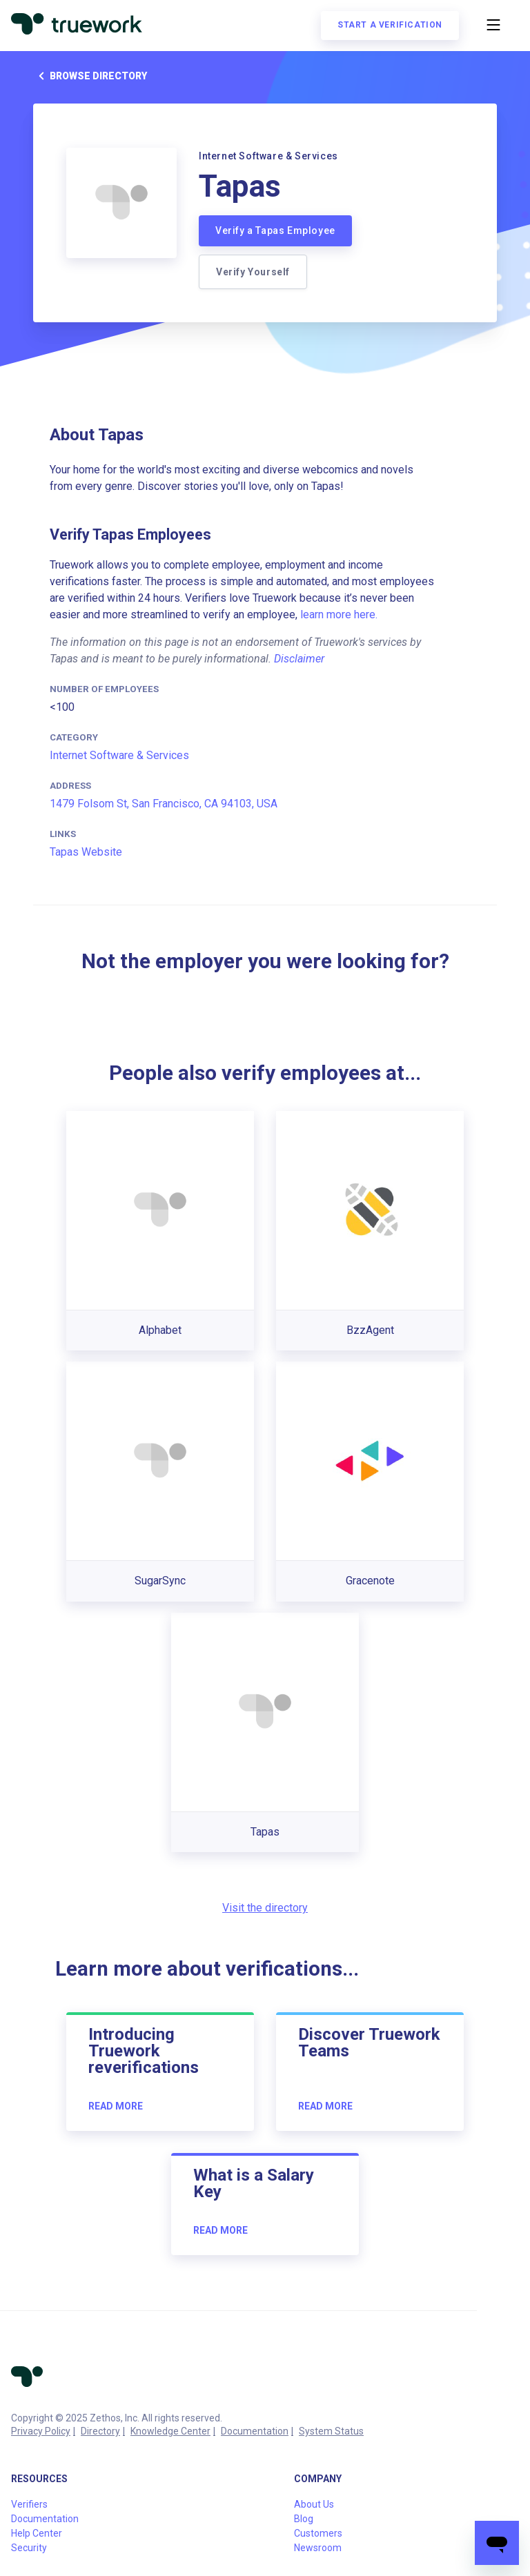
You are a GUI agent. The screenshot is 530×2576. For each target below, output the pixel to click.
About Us (314, 2504)
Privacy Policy (40, 2431)
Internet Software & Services (119, 755)
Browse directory (90, 75)
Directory (100, 2431)
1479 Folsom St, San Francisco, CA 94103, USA (163, 803)
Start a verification (389, 25)
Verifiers (29, 2504)
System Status (331, 2431)
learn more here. (338, 614)
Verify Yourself (253, 271)
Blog (303, 2518)
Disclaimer (299, 658)
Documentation (254, 2431)
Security (29, 2547)
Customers (318, 2533)
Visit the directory (265, 1907)
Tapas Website (86, 851)
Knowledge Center (170, 2431)
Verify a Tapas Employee (275, 230)
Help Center (36, 2533)
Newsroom (318, 2547)
